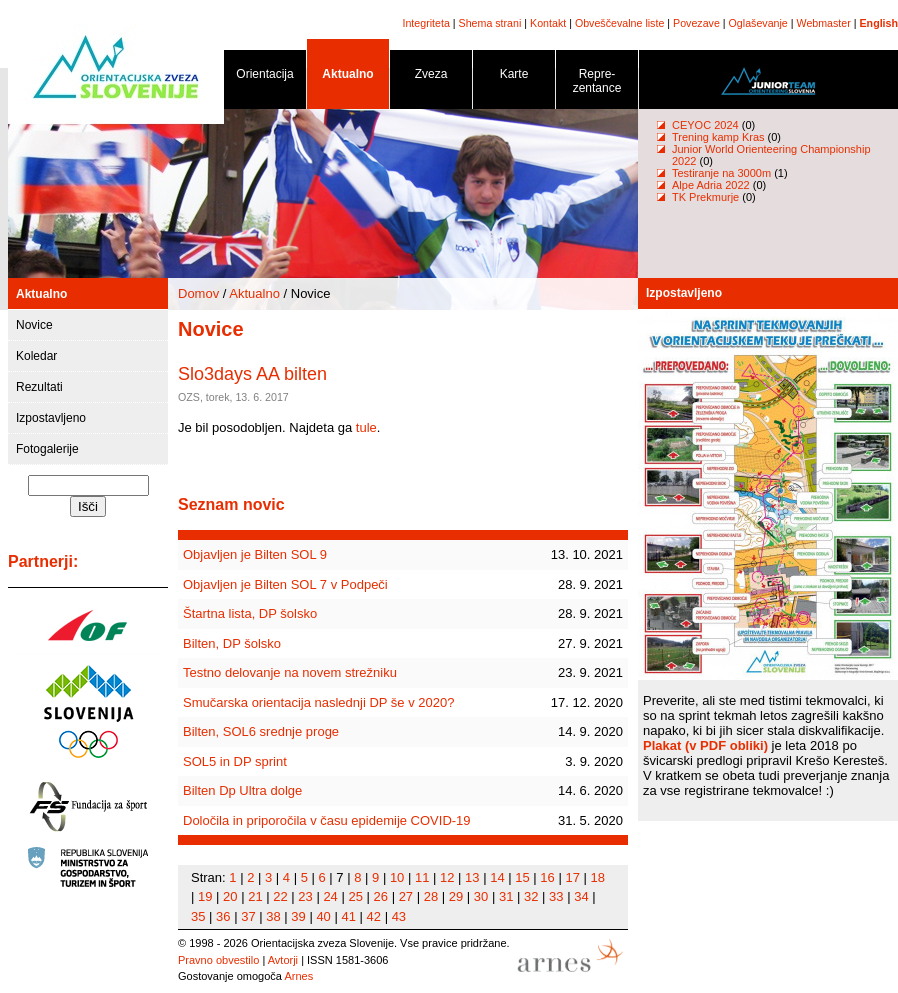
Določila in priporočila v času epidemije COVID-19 (327, 820)
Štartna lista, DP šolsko (250, 613)
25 (355, 896)
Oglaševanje (758, 23)
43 (399, 916)
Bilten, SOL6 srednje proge (261, 731)
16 (547, 877)
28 (431, 896)
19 (205, 896)
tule (366, 427)
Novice (34, 325)
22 (280, 896)
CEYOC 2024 (705, 125)
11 (422, 877)
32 (531, 896)
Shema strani (490, 23)
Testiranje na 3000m (723, 173)
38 (273, 916)
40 (323, 916)
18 (598, 877)
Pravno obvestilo (218, 960)
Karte (514, 77)
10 (397, 877)
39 (298, 916)
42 (374, 916)
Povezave (696, 23)
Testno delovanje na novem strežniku (290, 672)
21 (255, 896)
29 (456, 896)
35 (198, 916)
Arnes (298, 976)
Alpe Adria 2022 (711, 185)
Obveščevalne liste (619, 23)
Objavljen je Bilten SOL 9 (255, 554)
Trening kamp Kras (718, 137)
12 (447, 877)
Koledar (36, 356)
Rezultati (39, 387)
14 (497, 877)
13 (472, 877)
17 (572, 877)
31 (506, 896)
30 (481, 896)
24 (330, 896)
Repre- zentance (597, 84)
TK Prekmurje (705, 197)
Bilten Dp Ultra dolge (242, 790)
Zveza (431, 77)
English (879, 23)
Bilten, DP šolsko (232, 643)
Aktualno (348, 77)
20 (230, 896)
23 (305, 896)
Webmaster (824, 23)
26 (381, 896)
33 (556, 896)
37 (248, 916)
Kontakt (548, 23)
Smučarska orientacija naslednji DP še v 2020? (318, 702)
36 (223, 916)
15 (522, 877)
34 (581, 896)
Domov (198, 293)
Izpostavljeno (51, 418)
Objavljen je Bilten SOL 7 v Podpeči (285, 584)
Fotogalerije (47, 449)
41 (348, 916)
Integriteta (425, 23)
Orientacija (265, 77)
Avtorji (283, 960)
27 (406, 896)
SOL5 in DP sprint (235, 761)
